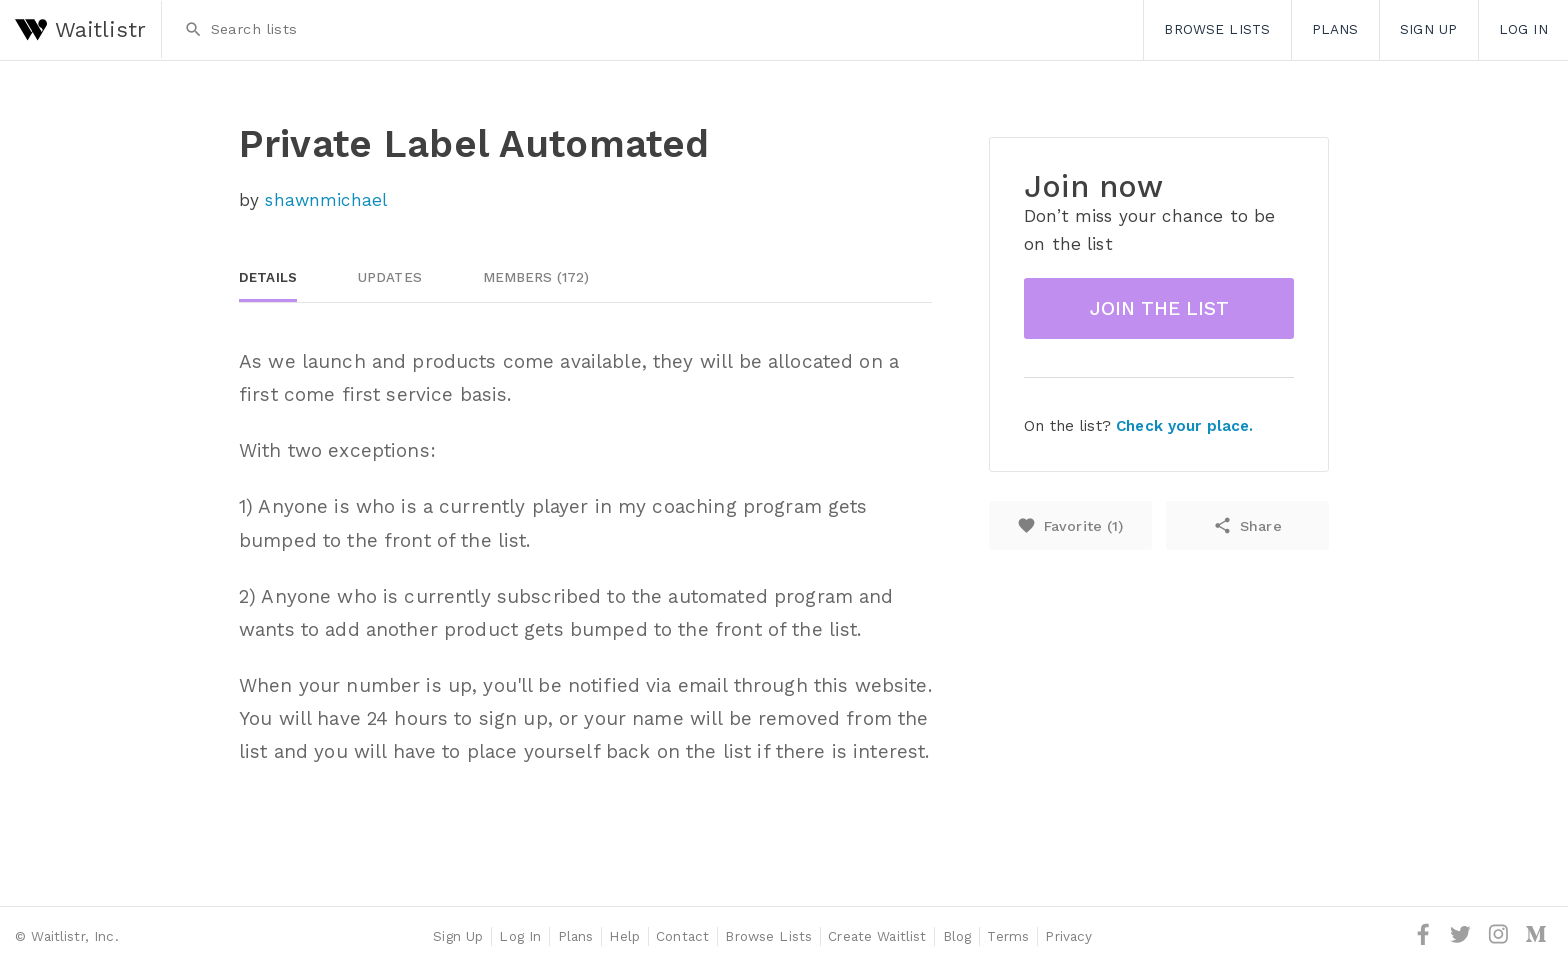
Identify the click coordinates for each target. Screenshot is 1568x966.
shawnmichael (326, 200)
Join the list (1159, 308)
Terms (1008, 936)
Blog (957, 936)
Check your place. (1184, 426)
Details (268, 277)
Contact (682, 936)
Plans (1335, 29)
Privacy (1068, 936)
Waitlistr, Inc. (74, 936)
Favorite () (1070, 525)
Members (536, 277)
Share (1247, 525)
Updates (390, 277)
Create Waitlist (877, 936)
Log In (1523, 29)
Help (624, 936)
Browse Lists (1217, 29)
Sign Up (1428, 29)
